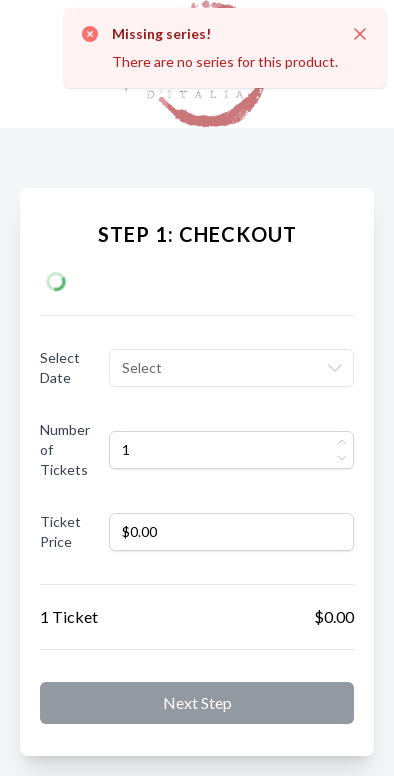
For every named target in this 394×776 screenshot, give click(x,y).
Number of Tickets (65, 449)
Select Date (60, 367)
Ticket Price (60, 531)
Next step (197, 702)
